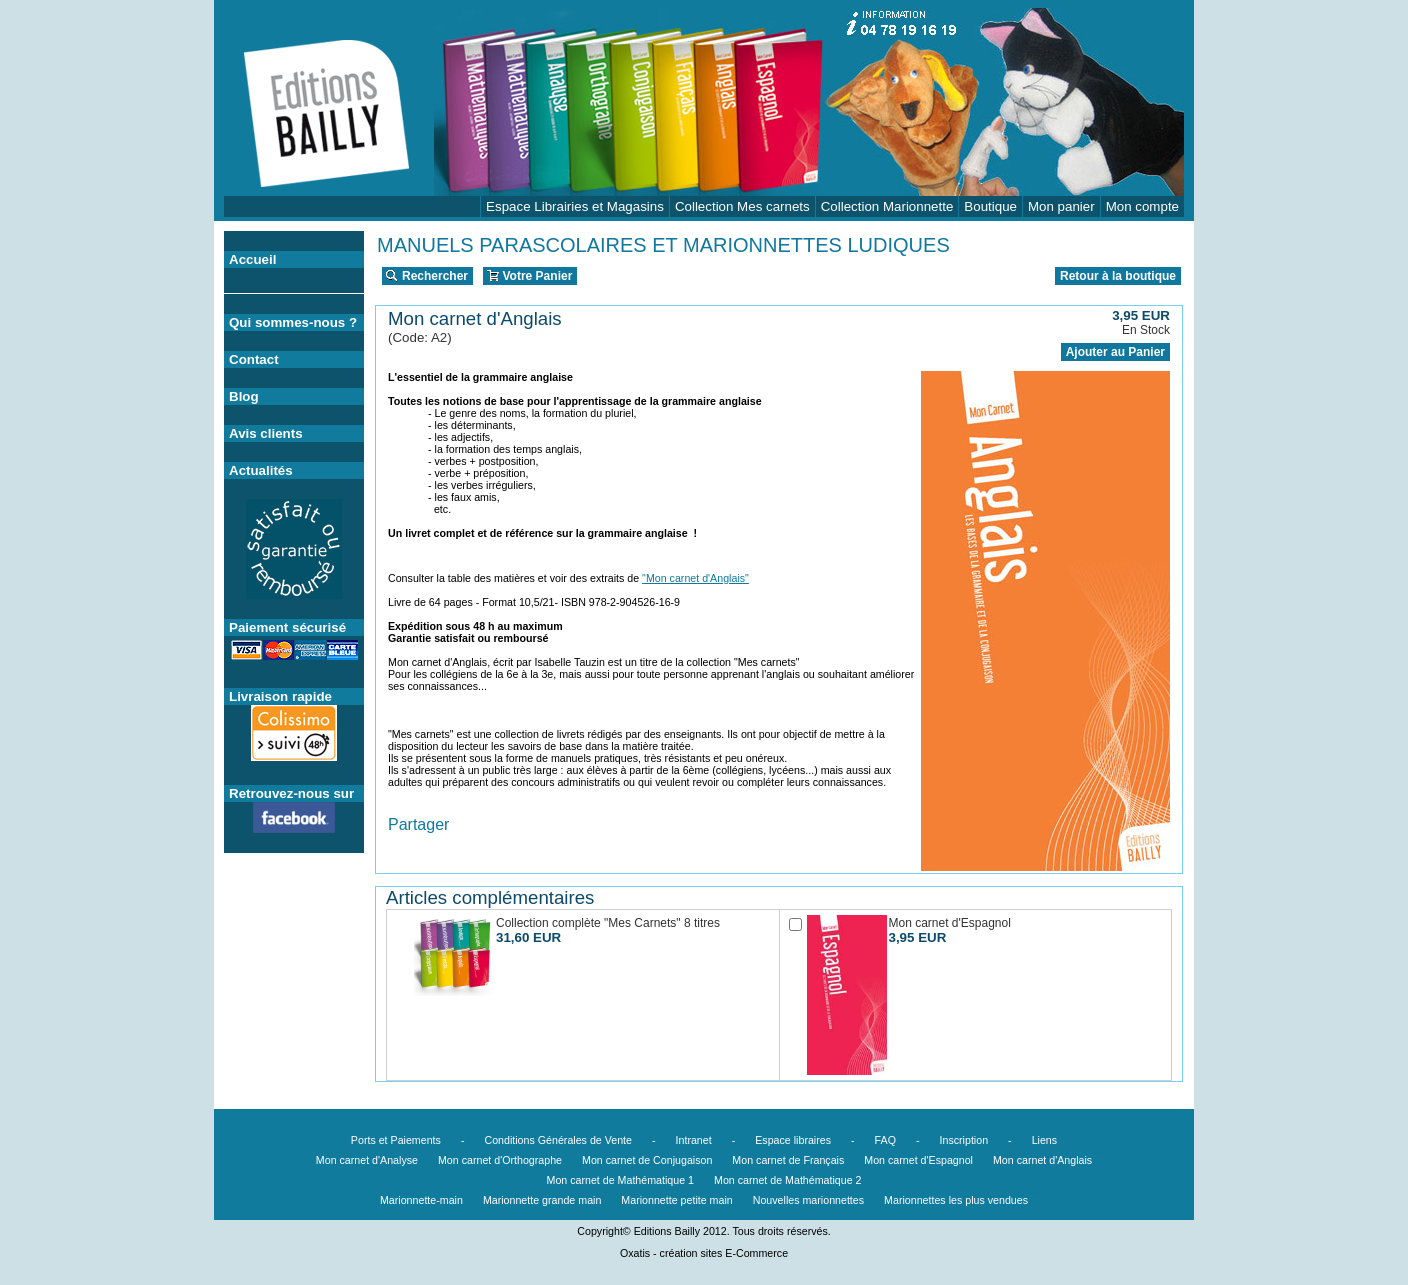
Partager (418, 824)
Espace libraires (793, 1140)
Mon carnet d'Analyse (367, 1160)
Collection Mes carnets (742, 206)
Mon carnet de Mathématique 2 (788, 1180)
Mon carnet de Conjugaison (647, 1160)
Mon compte (1142, 206)
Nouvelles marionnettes (808, 1200)
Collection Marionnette (887, 206)
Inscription (964, 1140)
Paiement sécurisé (287, 627)
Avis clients (266, 433)
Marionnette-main (421, 1200)
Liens (1044, 1140)
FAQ (885, 1140)
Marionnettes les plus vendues (956, 1200)
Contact (254, 359)
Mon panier (1061, 206)
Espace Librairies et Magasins (575, 206)
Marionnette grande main (542, 1200)
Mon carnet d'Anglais (1042, 1160)
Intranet (694, 1140)
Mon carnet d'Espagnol (918, 1160)
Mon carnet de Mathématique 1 (621, 1180)
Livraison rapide (280, 696)
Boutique (990, 206)
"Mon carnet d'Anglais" (695, 578)
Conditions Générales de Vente (558, 1140)
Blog (244, 396)
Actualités (261, 470)
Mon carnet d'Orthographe (500, 1160)
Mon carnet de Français (788, 1160)
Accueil (252, 259)
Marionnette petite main (676, 1200)
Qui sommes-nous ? (293, 322)
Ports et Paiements (396, 1140)
